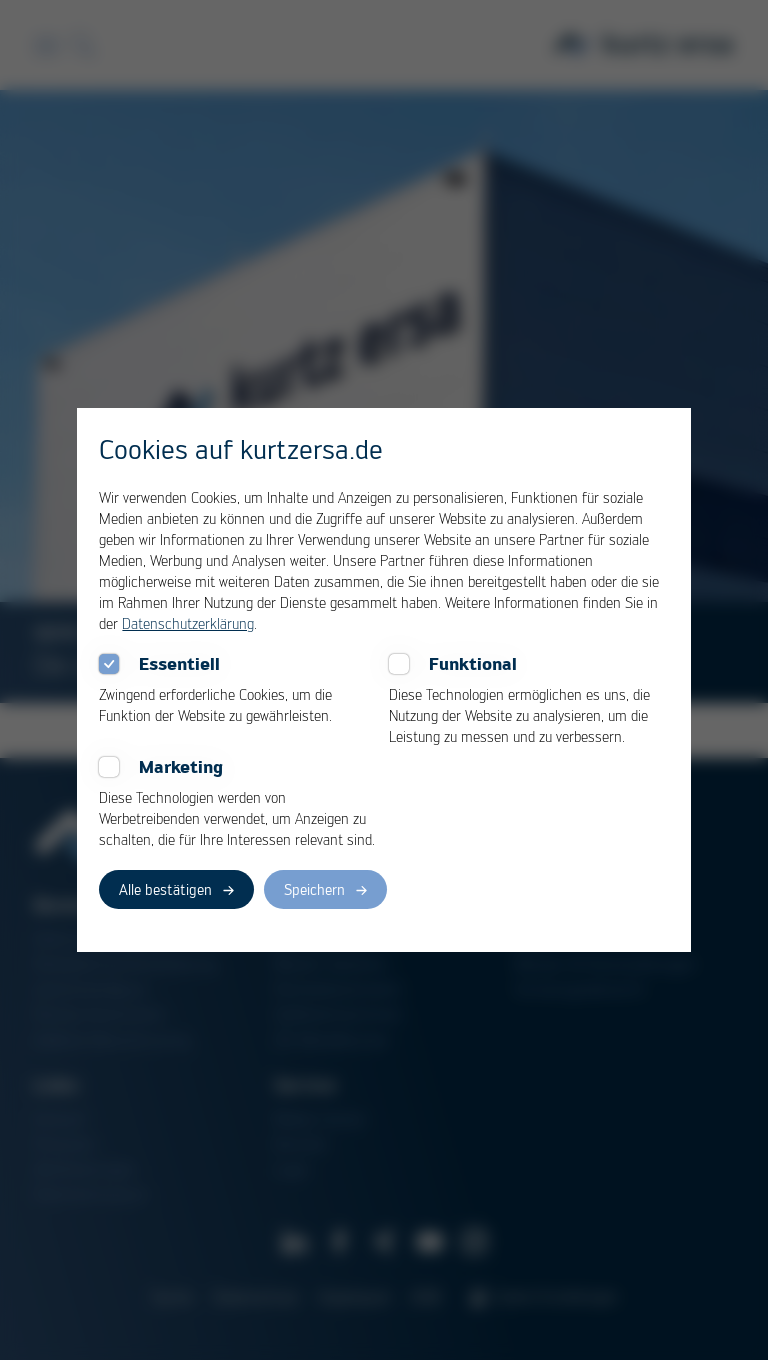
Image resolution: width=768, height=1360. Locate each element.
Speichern (314, 889)
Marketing (181, 767)
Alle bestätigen (165, 889)
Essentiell (179, 664)
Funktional (473, 664)
